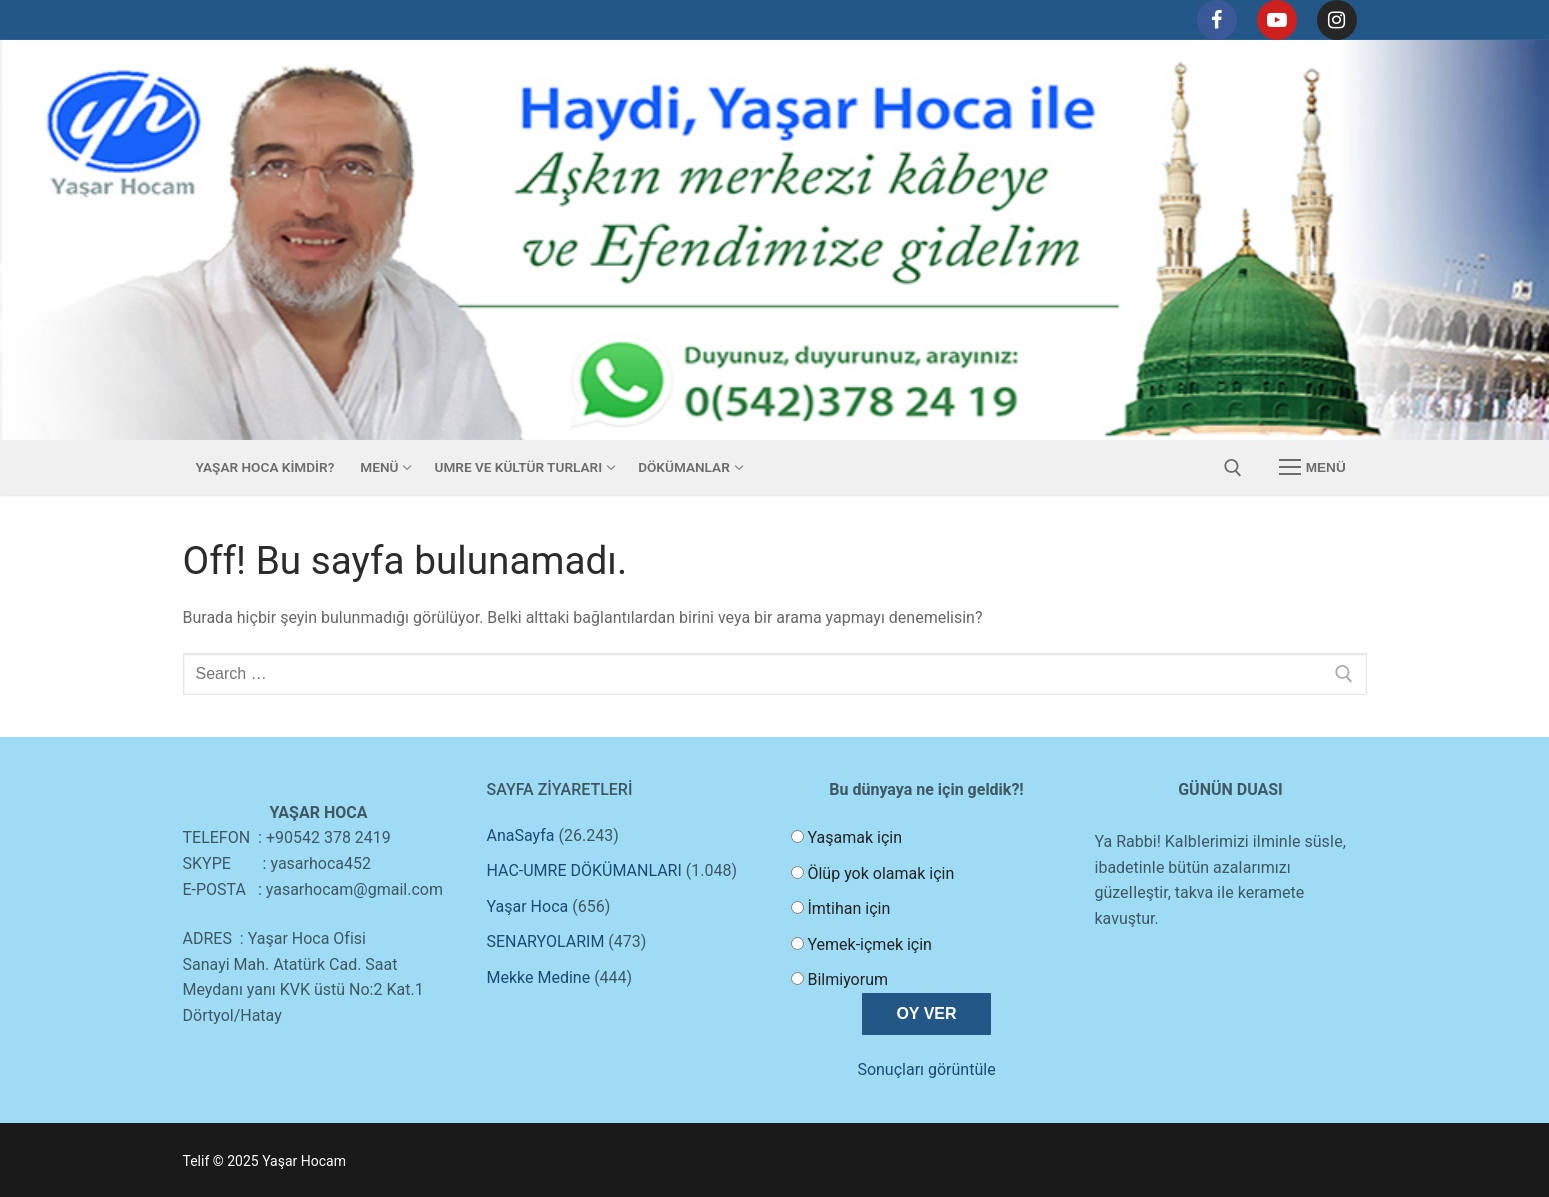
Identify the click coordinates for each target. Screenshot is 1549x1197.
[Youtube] (1277, 20)
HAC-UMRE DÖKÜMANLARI (584, 870)
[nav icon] (1312, 468)
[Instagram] (1337, 20)
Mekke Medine (539, 977)
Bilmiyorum (847, 979)
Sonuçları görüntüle (926, 1069)
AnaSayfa (521, 835)
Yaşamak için (854, 837)
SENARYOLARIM (546, 941)
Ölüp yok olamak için (880, 873)
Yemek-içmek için (869, 944)
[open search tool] (1233, 468)
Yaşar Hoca (528, 906)
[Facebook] (1217, 20)
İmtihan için (848, 908)
